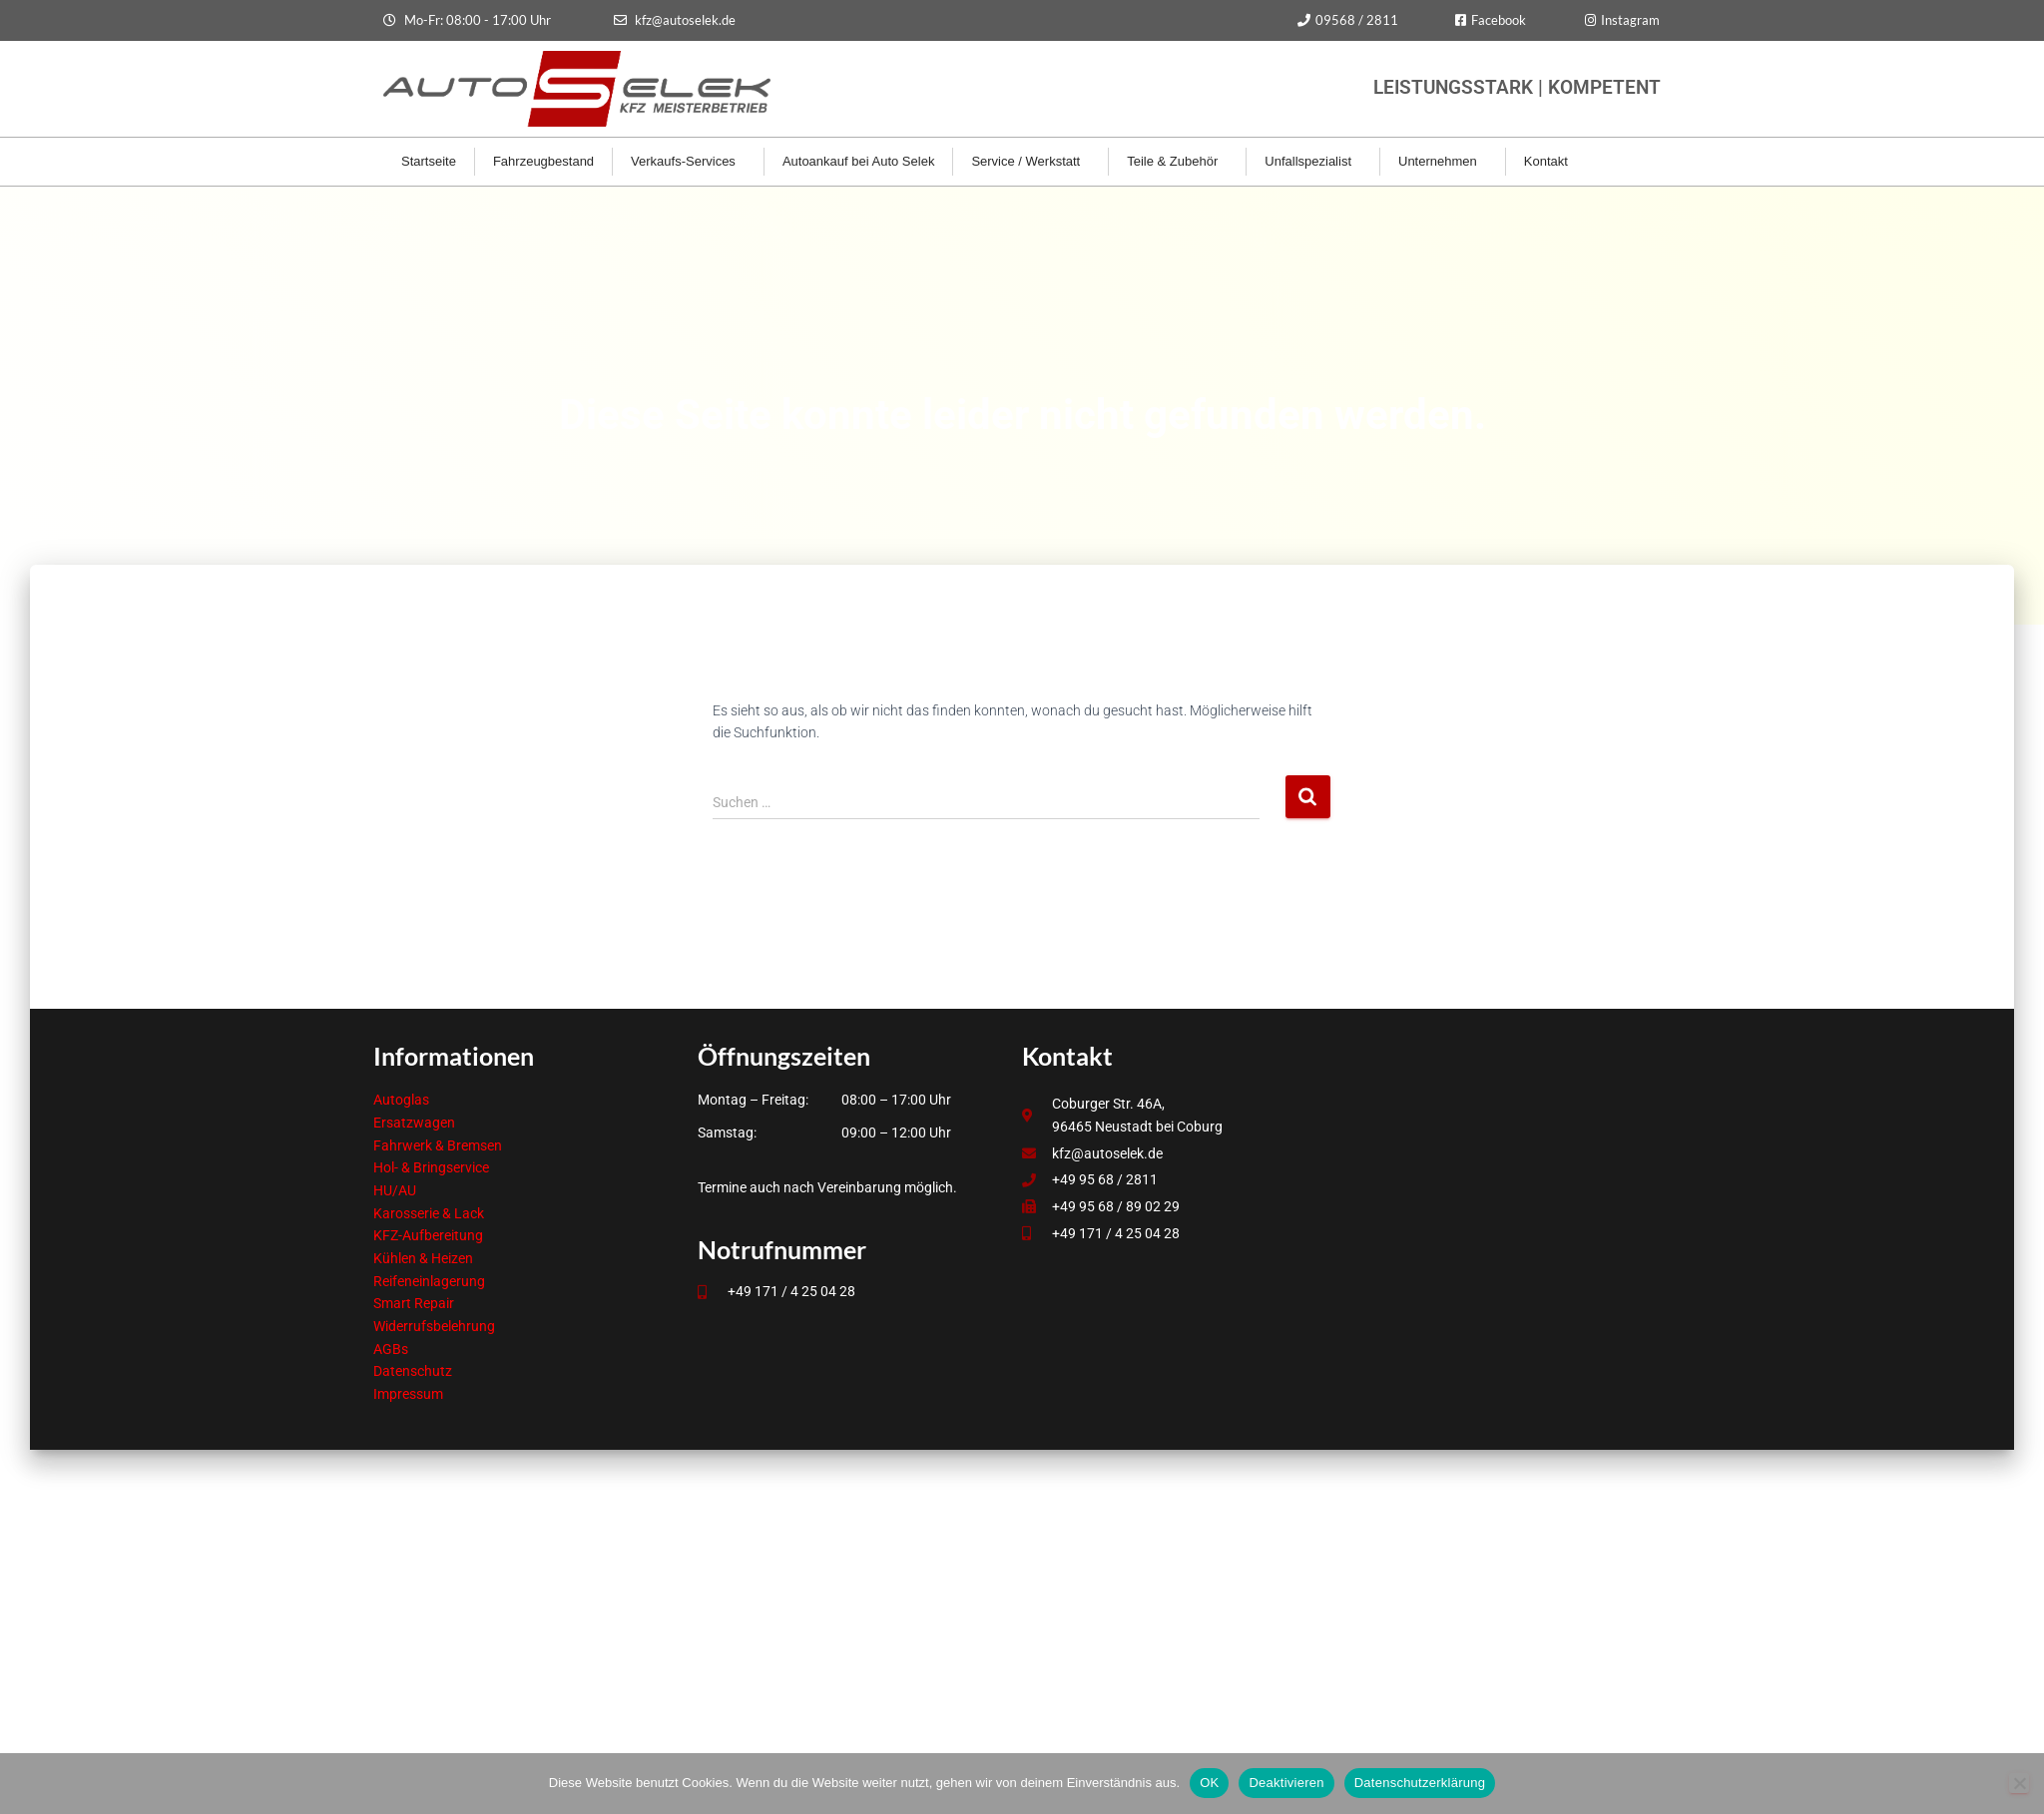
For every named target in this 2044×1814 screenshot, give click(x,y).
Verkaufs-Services (688, 162)
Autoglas (401, 1100)
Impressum (408, 1394)
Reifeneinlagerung (429, 1281)
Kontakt (1551, 162)
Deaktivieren (1286, 1782)
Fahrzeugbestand (543, 161)
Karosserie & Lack (428, 1213)
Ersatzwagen (414, 1123)
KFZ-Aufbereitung (428, 1235)
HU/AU (394, 1190)
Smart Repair (413, 1303)
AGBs (390, 1349)
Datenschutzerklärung (1419, 1782)
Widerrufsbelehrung (434, 1326)
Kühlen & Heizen (423, 1258)
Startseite (428, 161)
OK (1209, 1782)
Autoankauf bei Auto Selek (858, 161)
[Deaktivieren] (2019, 1783)
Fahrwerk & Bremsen (437, 1145)
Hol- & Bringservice (431, 1167)
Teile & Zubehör (1177, 162)
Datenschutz (412, 1371)
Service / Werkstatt (1030, 162)
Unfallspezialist (1313, 162)
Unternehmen (1442, 162)
